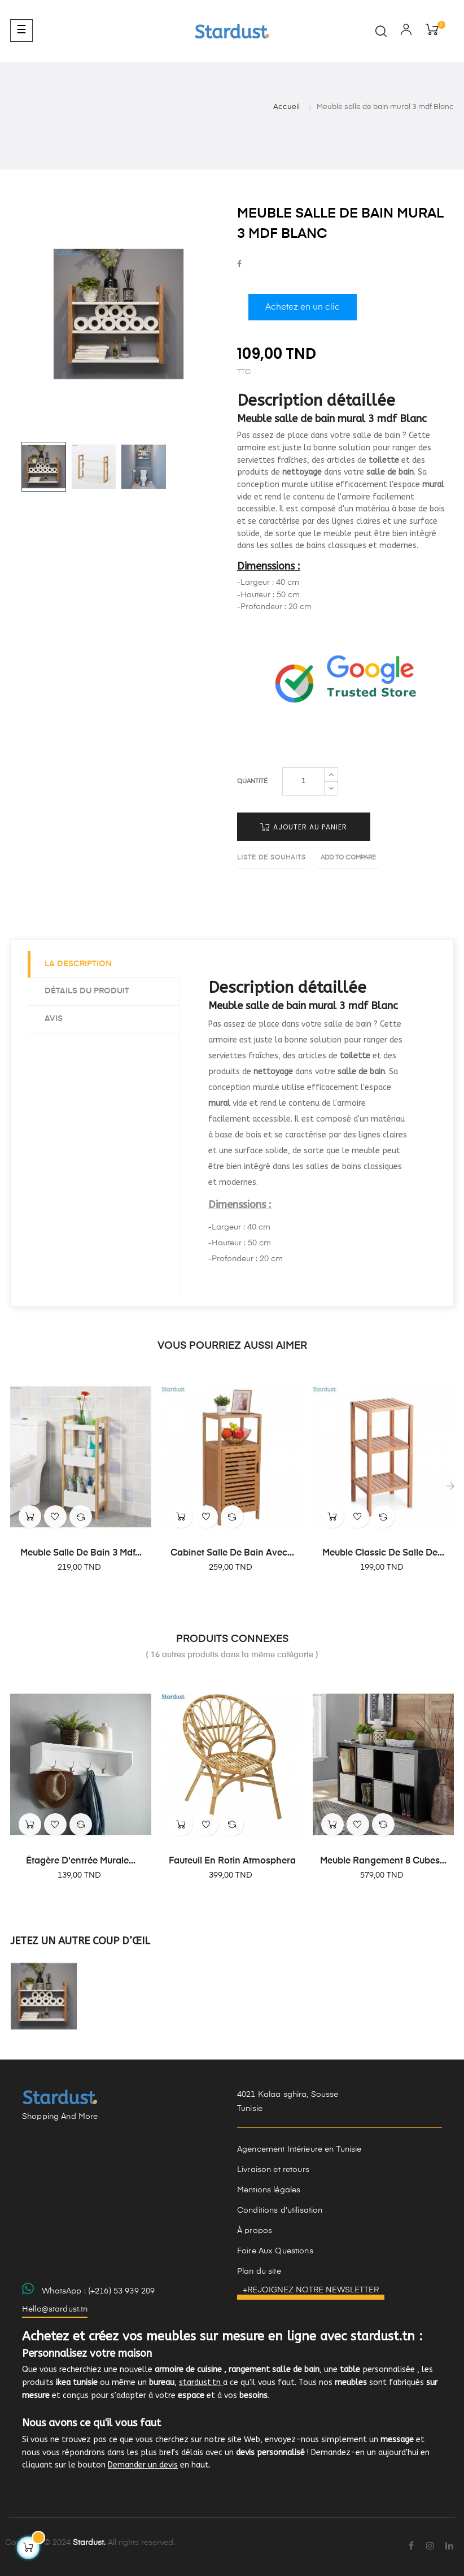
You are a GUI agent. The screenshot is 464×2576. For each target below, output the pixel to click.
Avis (54, 1019)
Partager (239, 264)
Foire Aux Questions (275, 2251)
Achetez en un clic (302, 307)
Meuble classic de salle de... (383, 1553)
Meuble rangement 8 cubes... (383, 1861)
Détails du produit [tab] (87, 991)
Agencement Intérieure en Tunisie (299, 2149)
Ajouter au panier (303, 827)
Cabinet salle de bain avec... (232, 1553)
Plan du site (259, 2271)
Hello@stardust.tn (54, 2309)
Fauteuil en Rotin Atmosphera (232, 1861)
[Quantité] (303, 781)
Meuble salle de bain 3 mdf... (81, 1553)
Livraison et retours (273, 2170)
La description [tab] (78, 964)
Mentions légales (268, 2190)
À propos (254, 2231)
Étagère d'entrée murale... (80, 1861)
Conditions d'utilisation (279, 2210)
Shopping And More (60, 2117)
